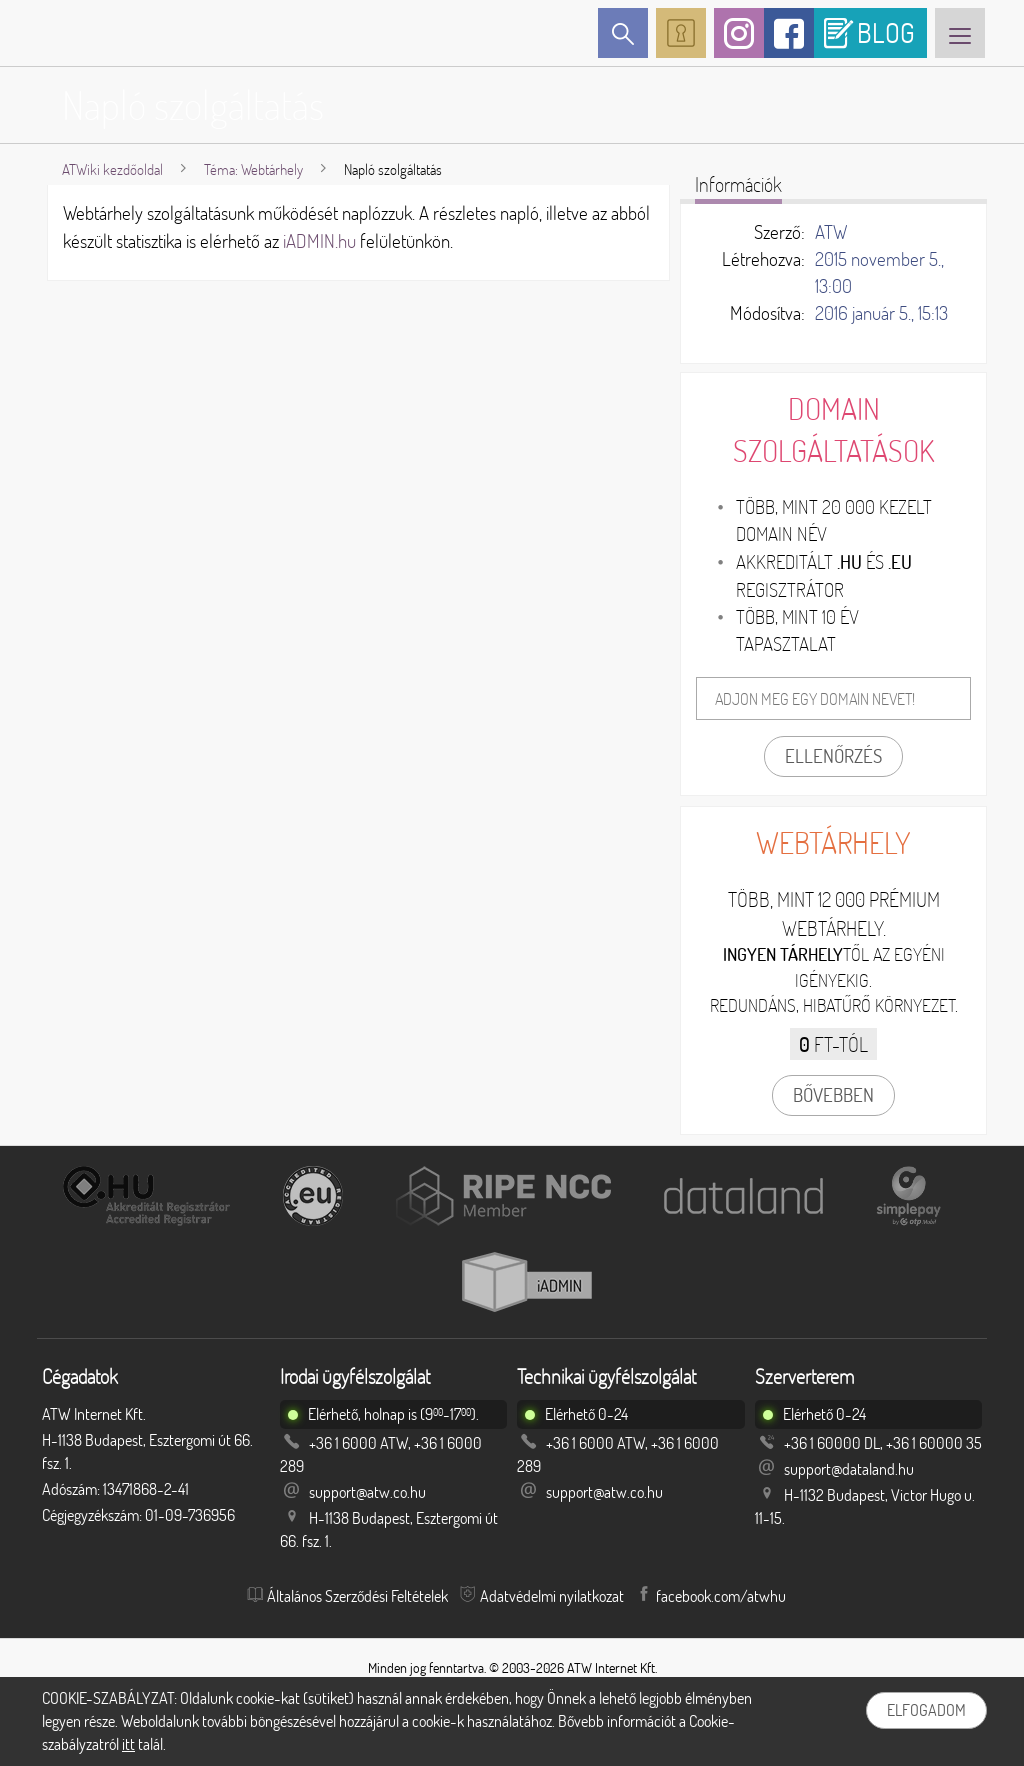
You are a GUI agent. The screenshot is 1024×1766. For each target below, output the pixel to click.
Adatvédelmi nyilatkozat (552, 1596)
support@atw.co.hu (367, 1492)
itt (128, 1744)
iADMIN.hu (319, 241)
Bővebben (833, 1095)
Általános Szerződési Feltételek (357, 1596)
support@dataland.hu (849, 1469)
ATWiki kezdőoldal (112, 169)
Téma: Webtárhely (253, 169)
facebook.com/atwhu (721, 1596)
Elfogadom (926, 1710)
